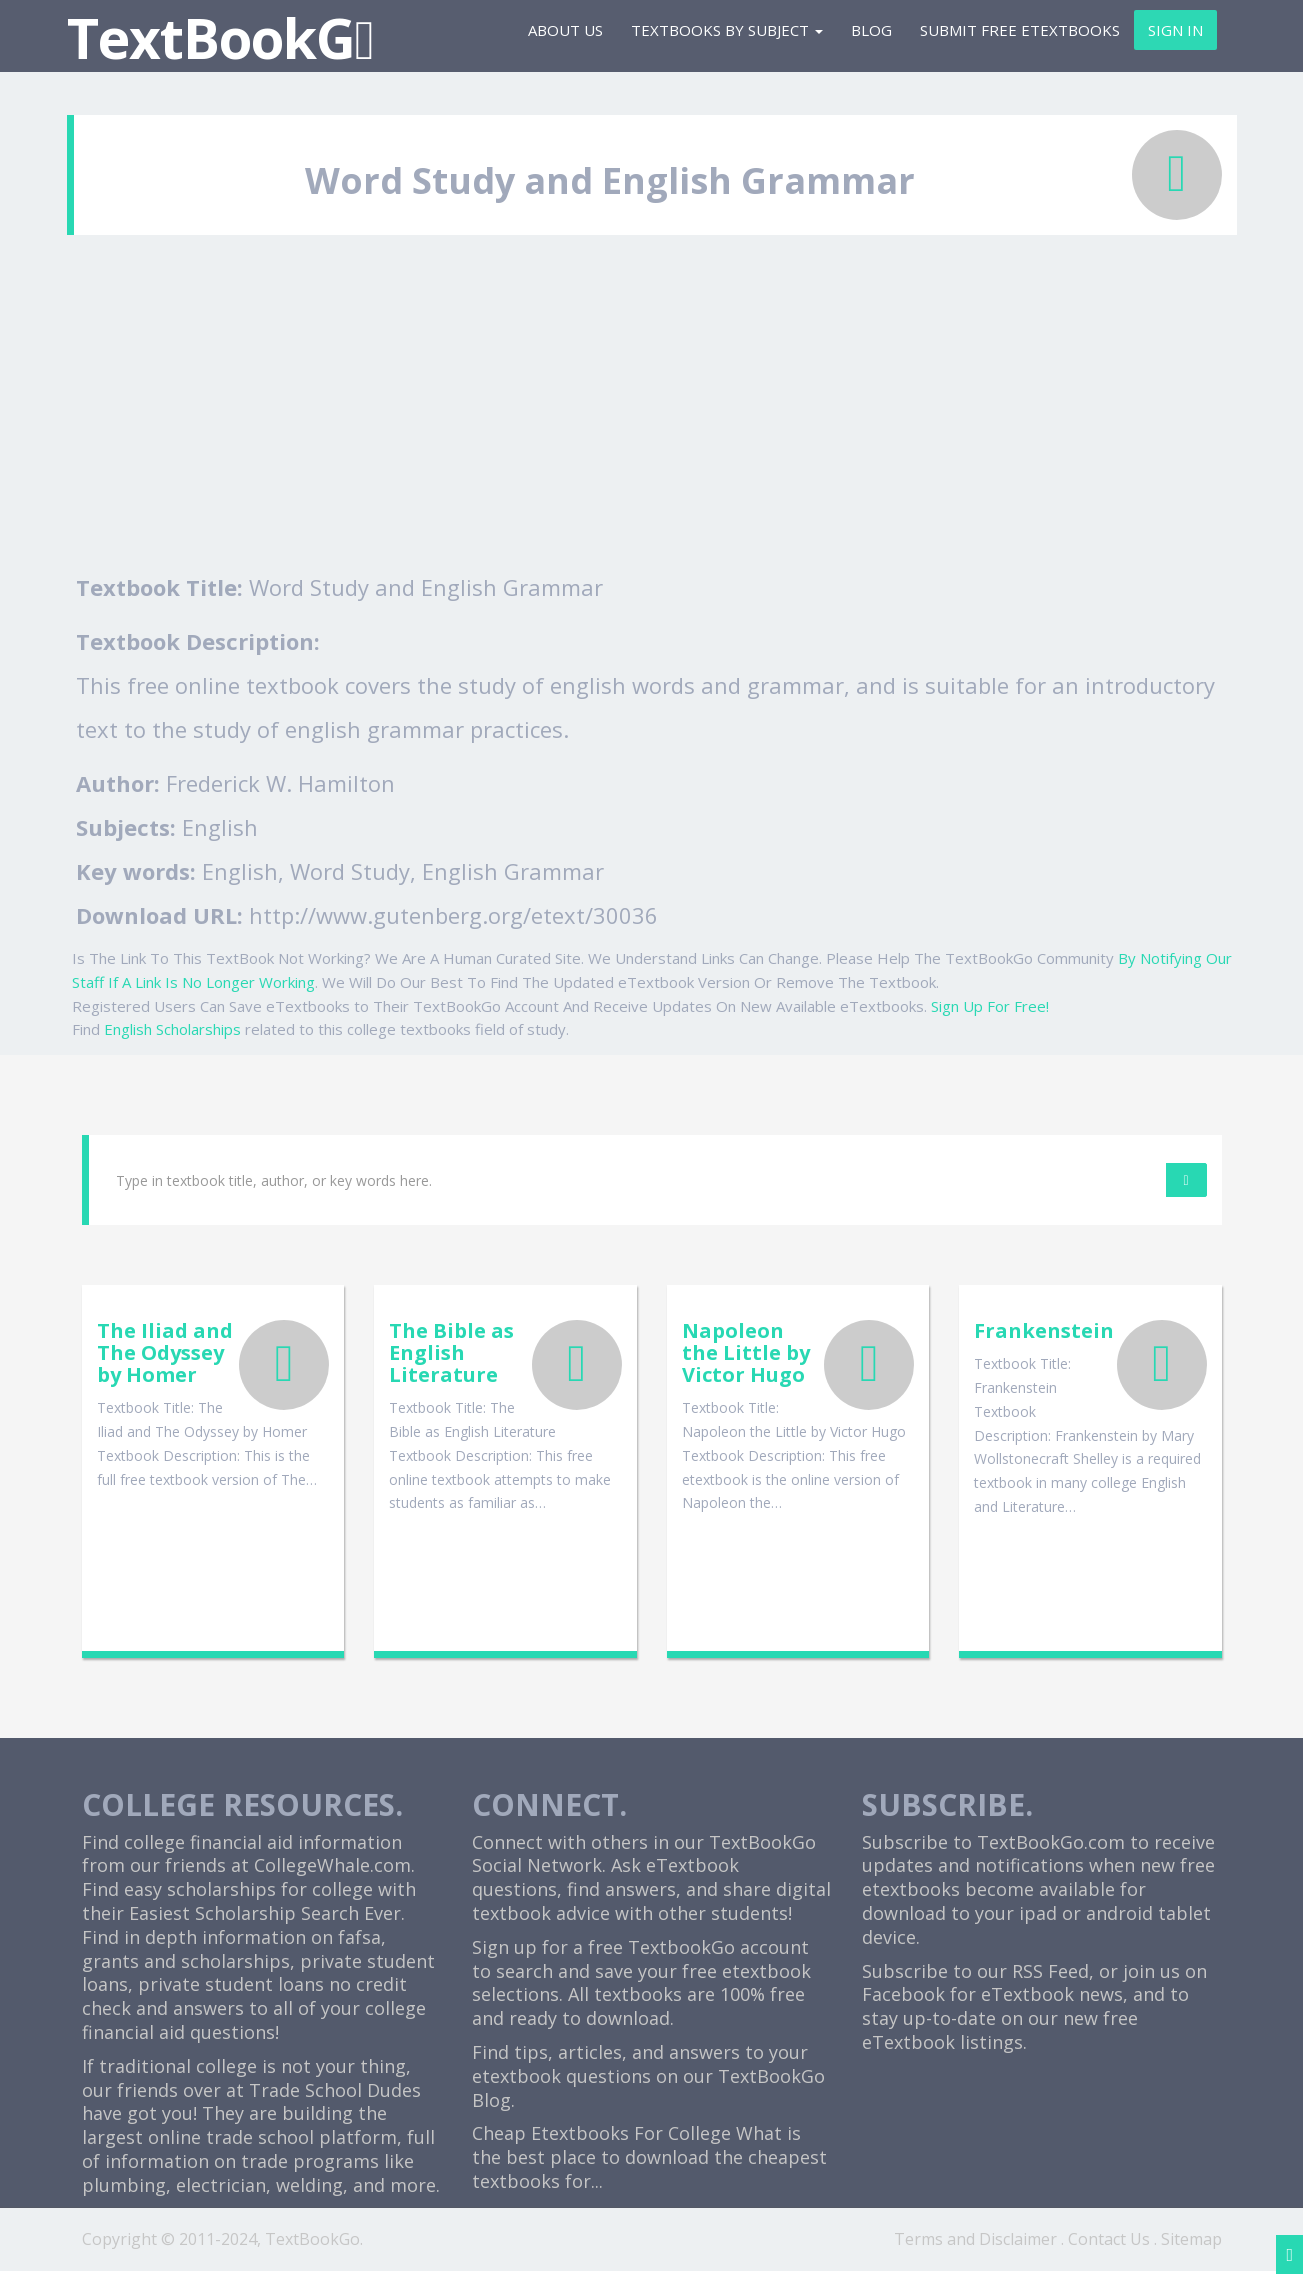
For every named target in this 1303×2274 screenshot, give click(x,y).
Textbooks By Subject (727, 30)
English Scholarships (172, 1029)
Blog (871, 30)
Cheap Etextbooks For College (601, 2136)
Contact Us (1109, 2241)
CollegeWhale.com (332, 1868)
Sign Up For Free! (990, 1006)
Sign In (1175, 30)
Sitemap (1191, 2241)
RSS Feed (1050, 1973)
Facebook (903, 1997)
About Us (565, 30)
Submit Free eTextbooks (1020, 30)
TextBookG (220, 37)
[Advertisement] (652, 415)
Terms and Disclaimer (975, 2241)
